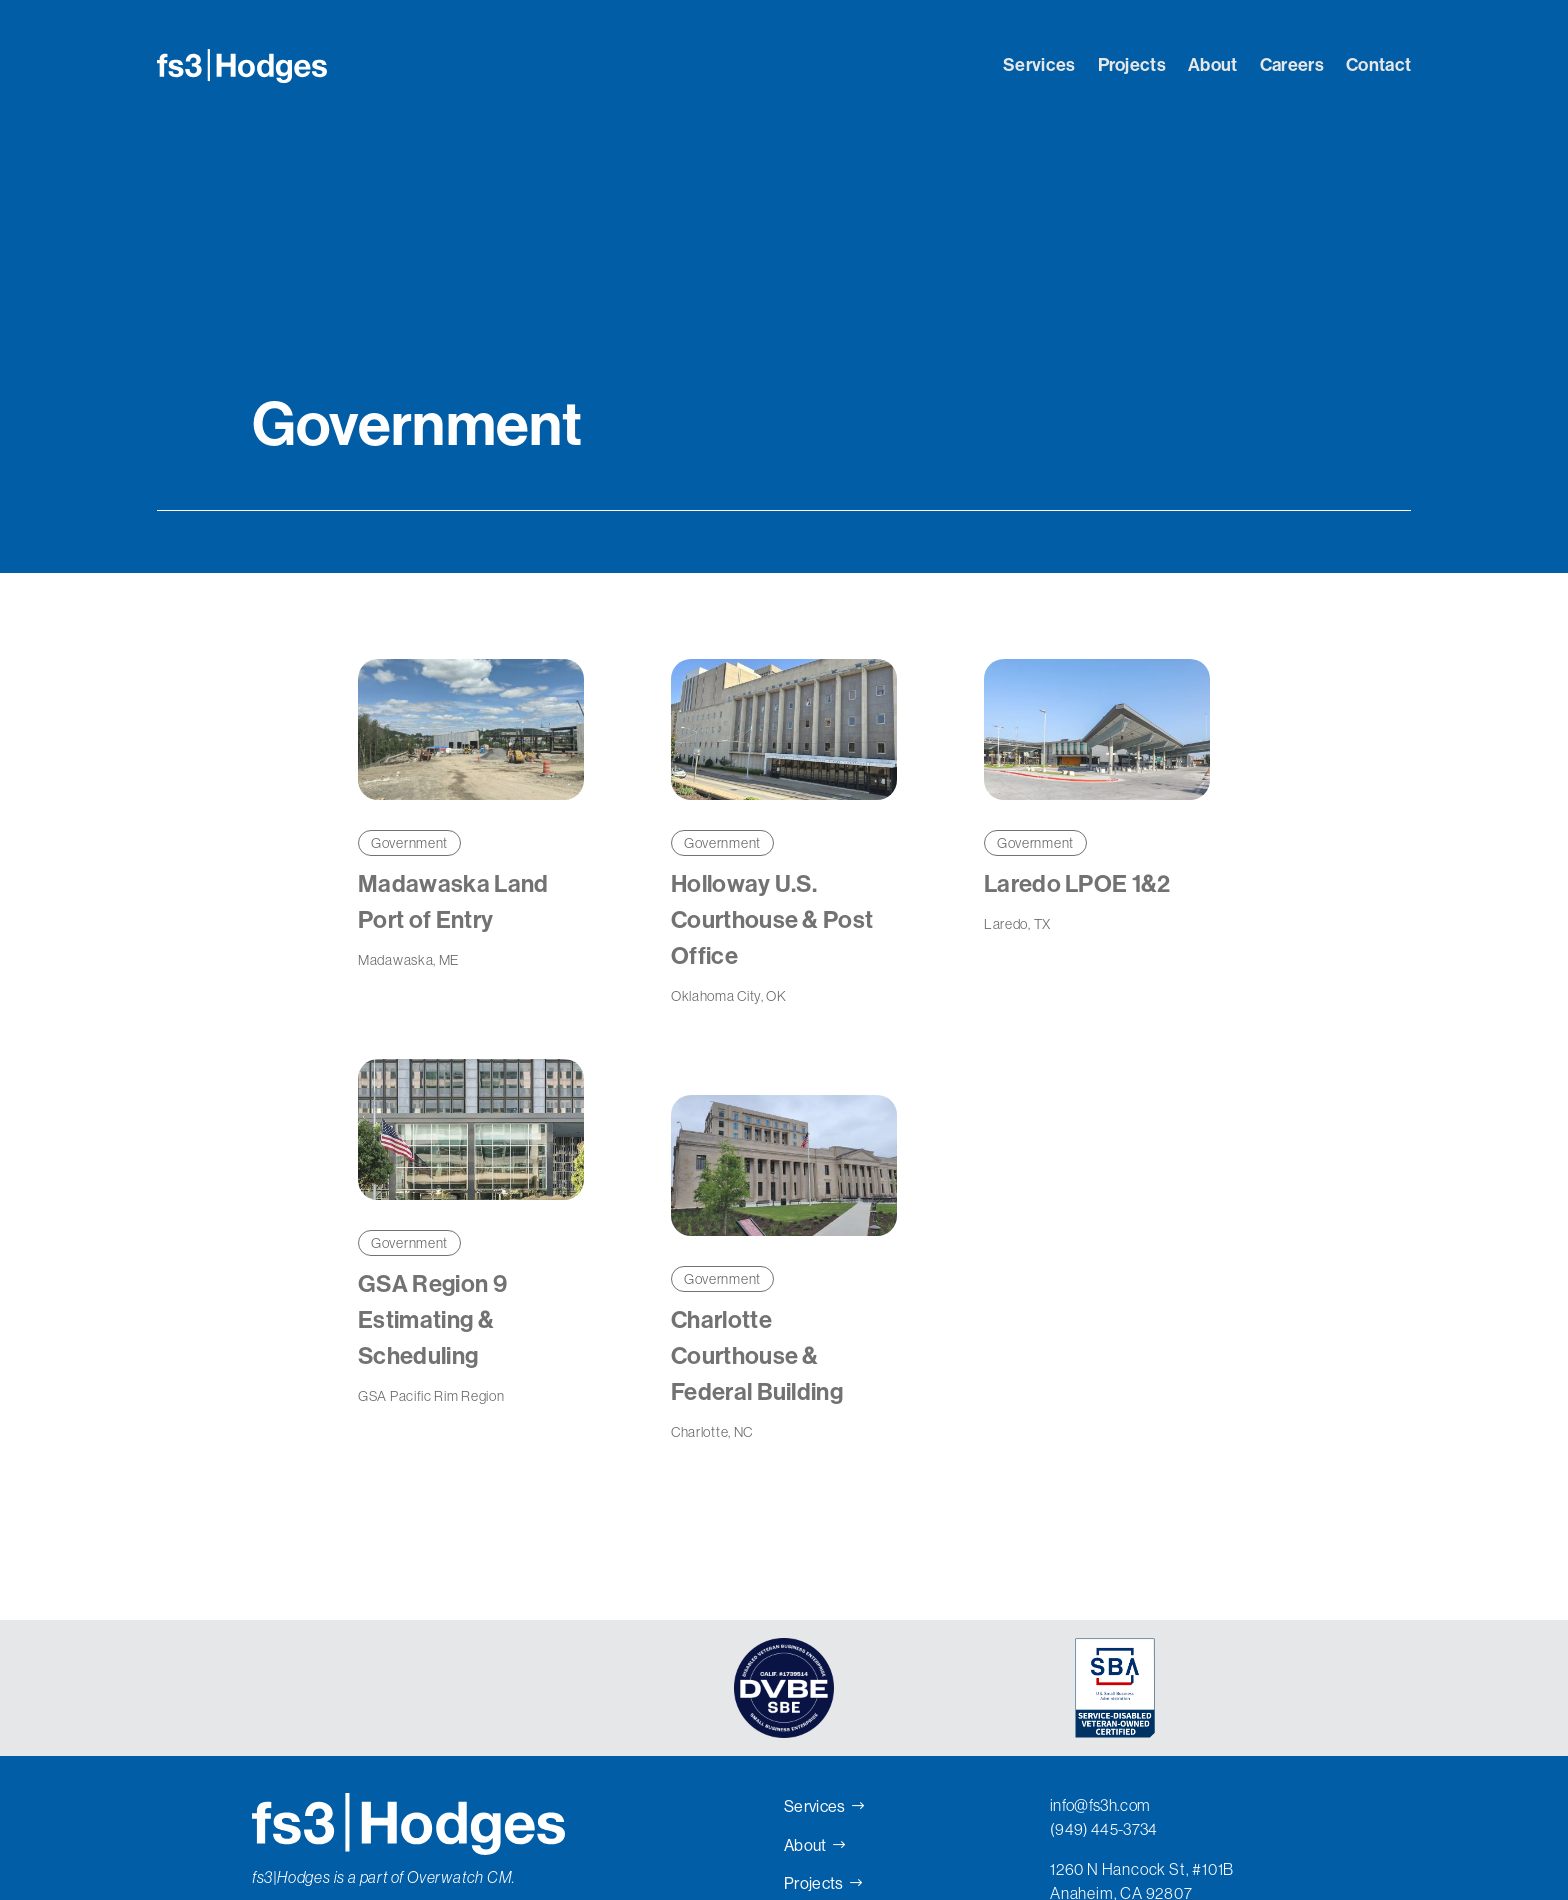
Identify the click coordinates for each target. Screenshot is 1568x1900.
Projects (1132, 65)
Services (1039, 65)
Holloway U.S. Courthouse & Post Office (772, 920)
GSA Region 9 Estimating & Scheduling (432, 1320)
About (1213, 65)
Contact (1378, 65)
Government (409, 843)
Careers (1292, 65)
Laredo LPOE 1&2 (1077, 884)
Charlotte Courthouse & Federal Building (757, 1356)
